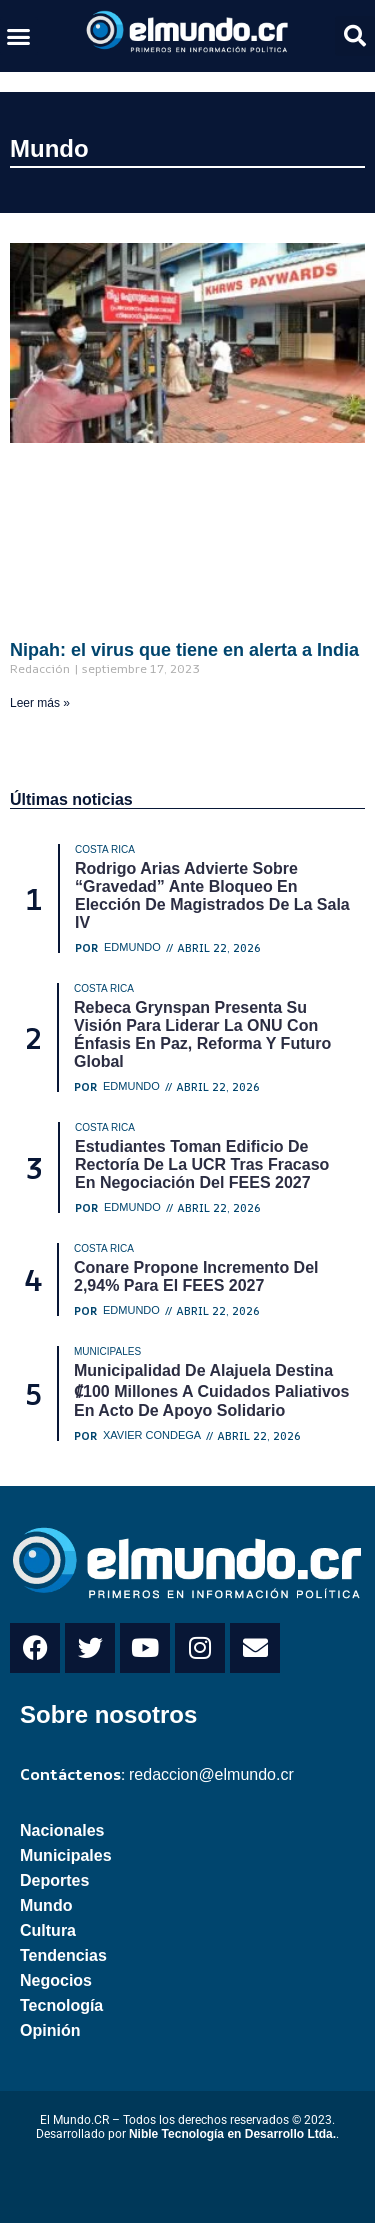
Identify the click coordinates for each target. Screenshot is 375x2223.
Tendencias (63, 1955)
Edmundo (132, 947)
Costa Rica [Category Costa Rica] (105, 849)
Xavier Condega (152, 1435)
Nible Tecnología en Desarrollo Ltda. (232, 2134)
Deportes (54, 1880)
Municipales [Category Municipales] (107, 1351)
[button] (19, 36)
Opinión (50, 2030)
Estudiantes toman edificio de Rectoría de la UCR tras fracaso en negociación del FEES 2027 (202, 1164)
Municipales (66, 1855)
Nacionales (62, 1830)
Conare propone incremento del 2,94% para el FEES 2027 (196, 1276)
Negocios (56, 1980)
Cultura (48, 1930)
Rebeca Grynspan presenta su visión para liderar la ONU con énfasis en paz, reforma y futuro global (202, 1034)
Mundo (49, 148)
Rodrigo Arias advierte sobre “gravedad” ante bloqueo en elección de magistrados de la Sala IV (212, 895)
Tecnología (61, 2005)
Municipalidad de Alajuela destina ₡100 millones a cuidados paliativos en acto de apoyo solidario (211, 1390)
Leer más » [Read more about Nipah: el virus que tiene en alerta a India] (40, 703)
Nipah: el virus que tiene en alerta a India (184, 650)
